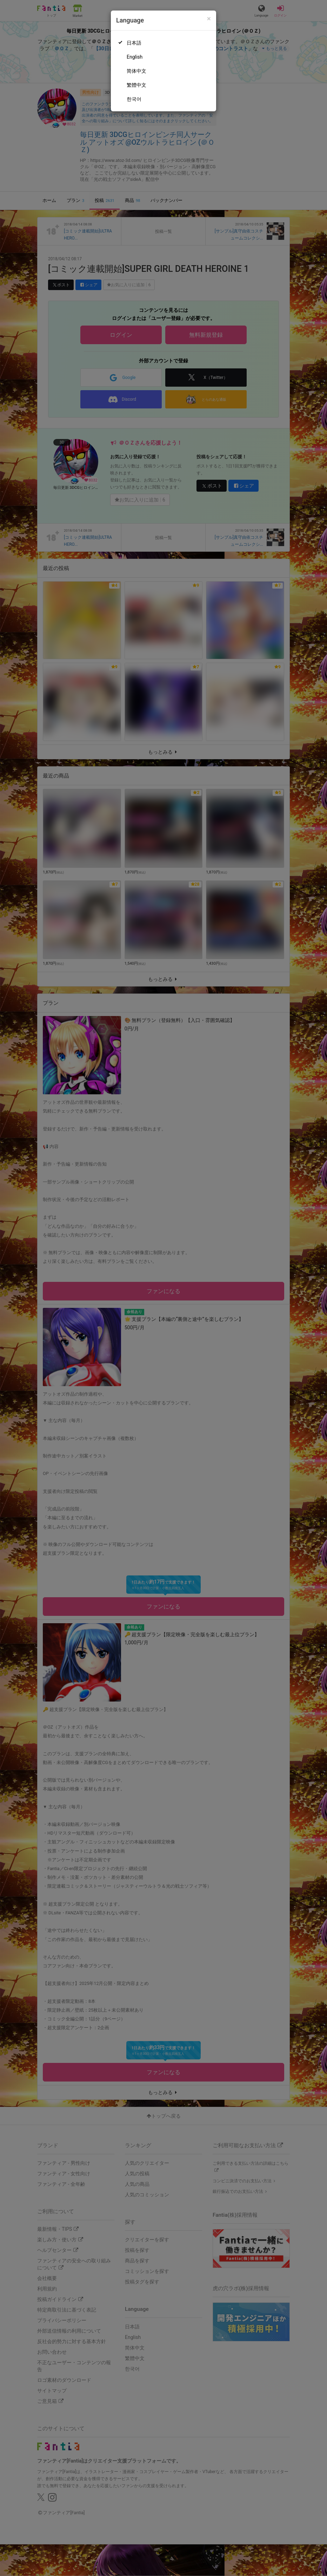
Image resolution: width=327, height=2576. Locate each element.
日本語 (134, 43)
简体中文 (136, 71)
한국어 (134, 99)
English (134, 57)
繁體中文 (136, 85)
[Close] (209, 18)
